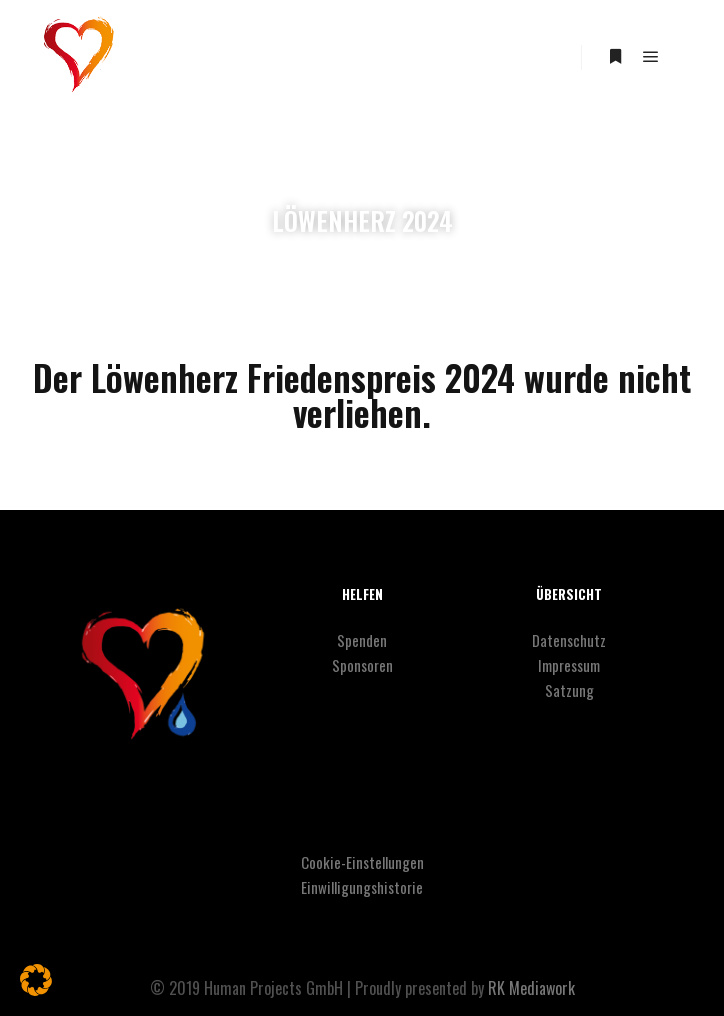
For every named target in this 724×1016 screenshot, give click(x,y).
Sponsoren (362, 665)
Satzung (569, 690)
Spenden (362, 640)
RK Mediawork (531, 988)
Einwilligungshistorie (362, 887)
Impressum (569, 665)
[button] (36, 980)
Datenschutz (569, 640)
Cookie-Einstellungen (362, 862)
